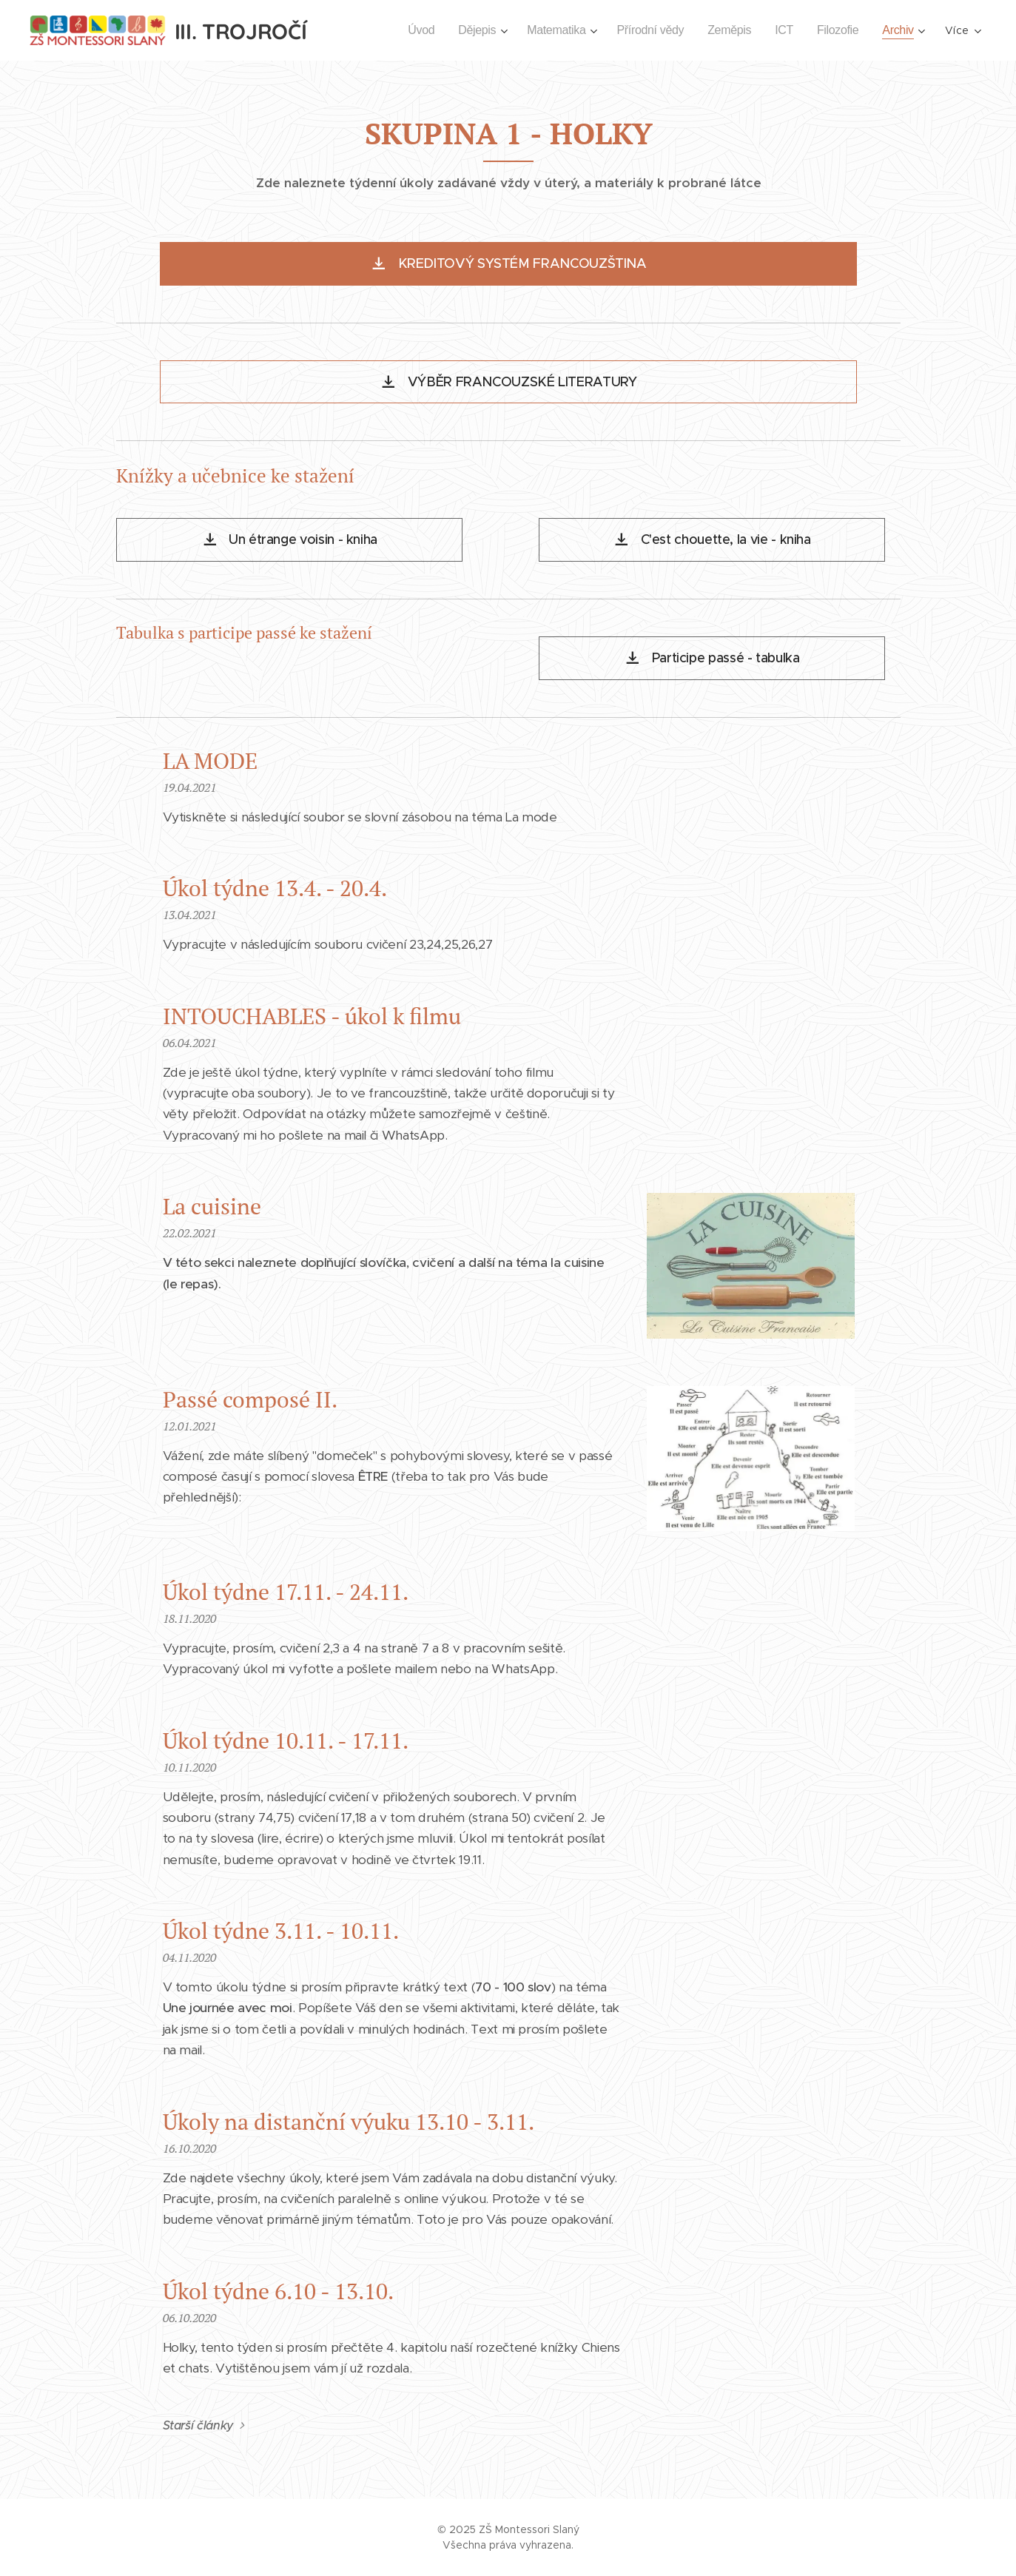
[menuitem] (404, 30)
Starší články (198, 2425)
